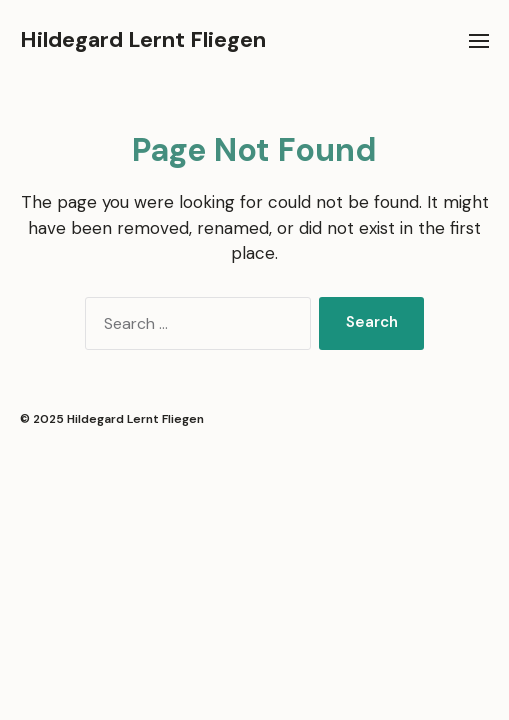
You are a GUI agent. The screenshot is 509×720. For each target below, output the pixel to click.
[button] (479, 40)
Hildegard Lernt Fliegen (143, 40)
